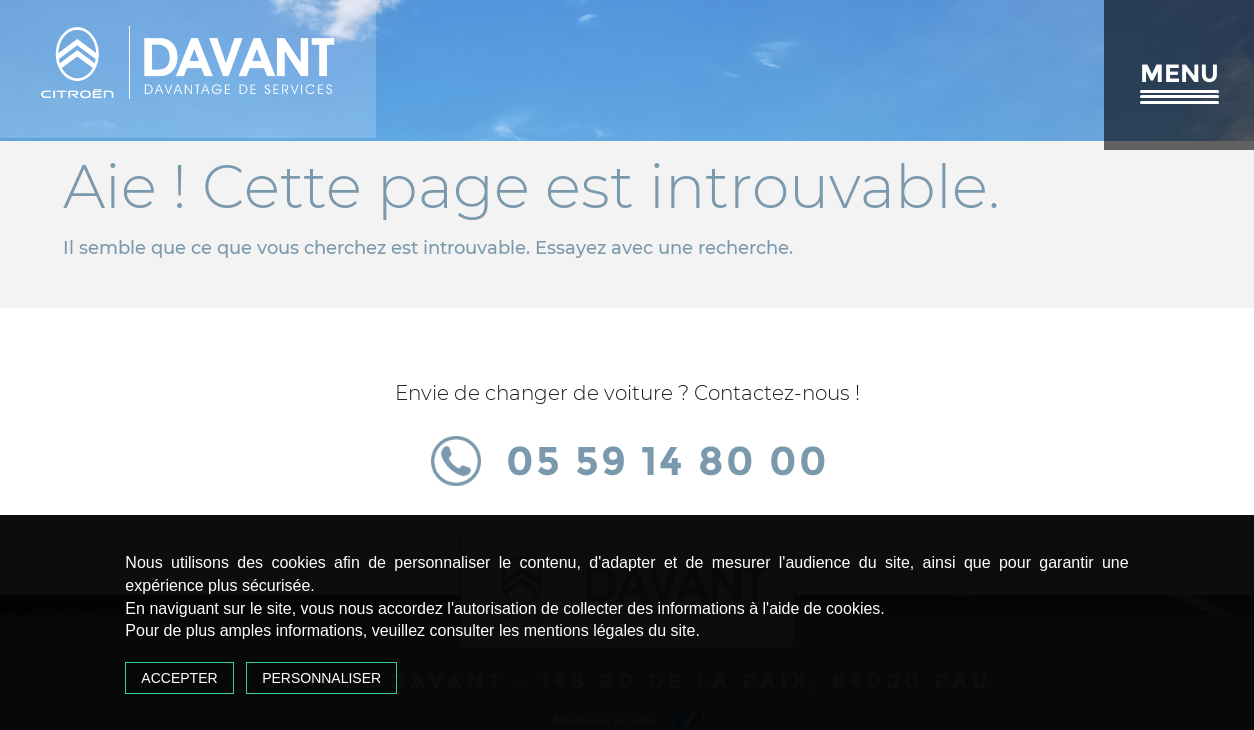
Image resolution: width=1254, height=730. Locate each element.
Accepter (179, 678)
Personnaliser (321, 678)
